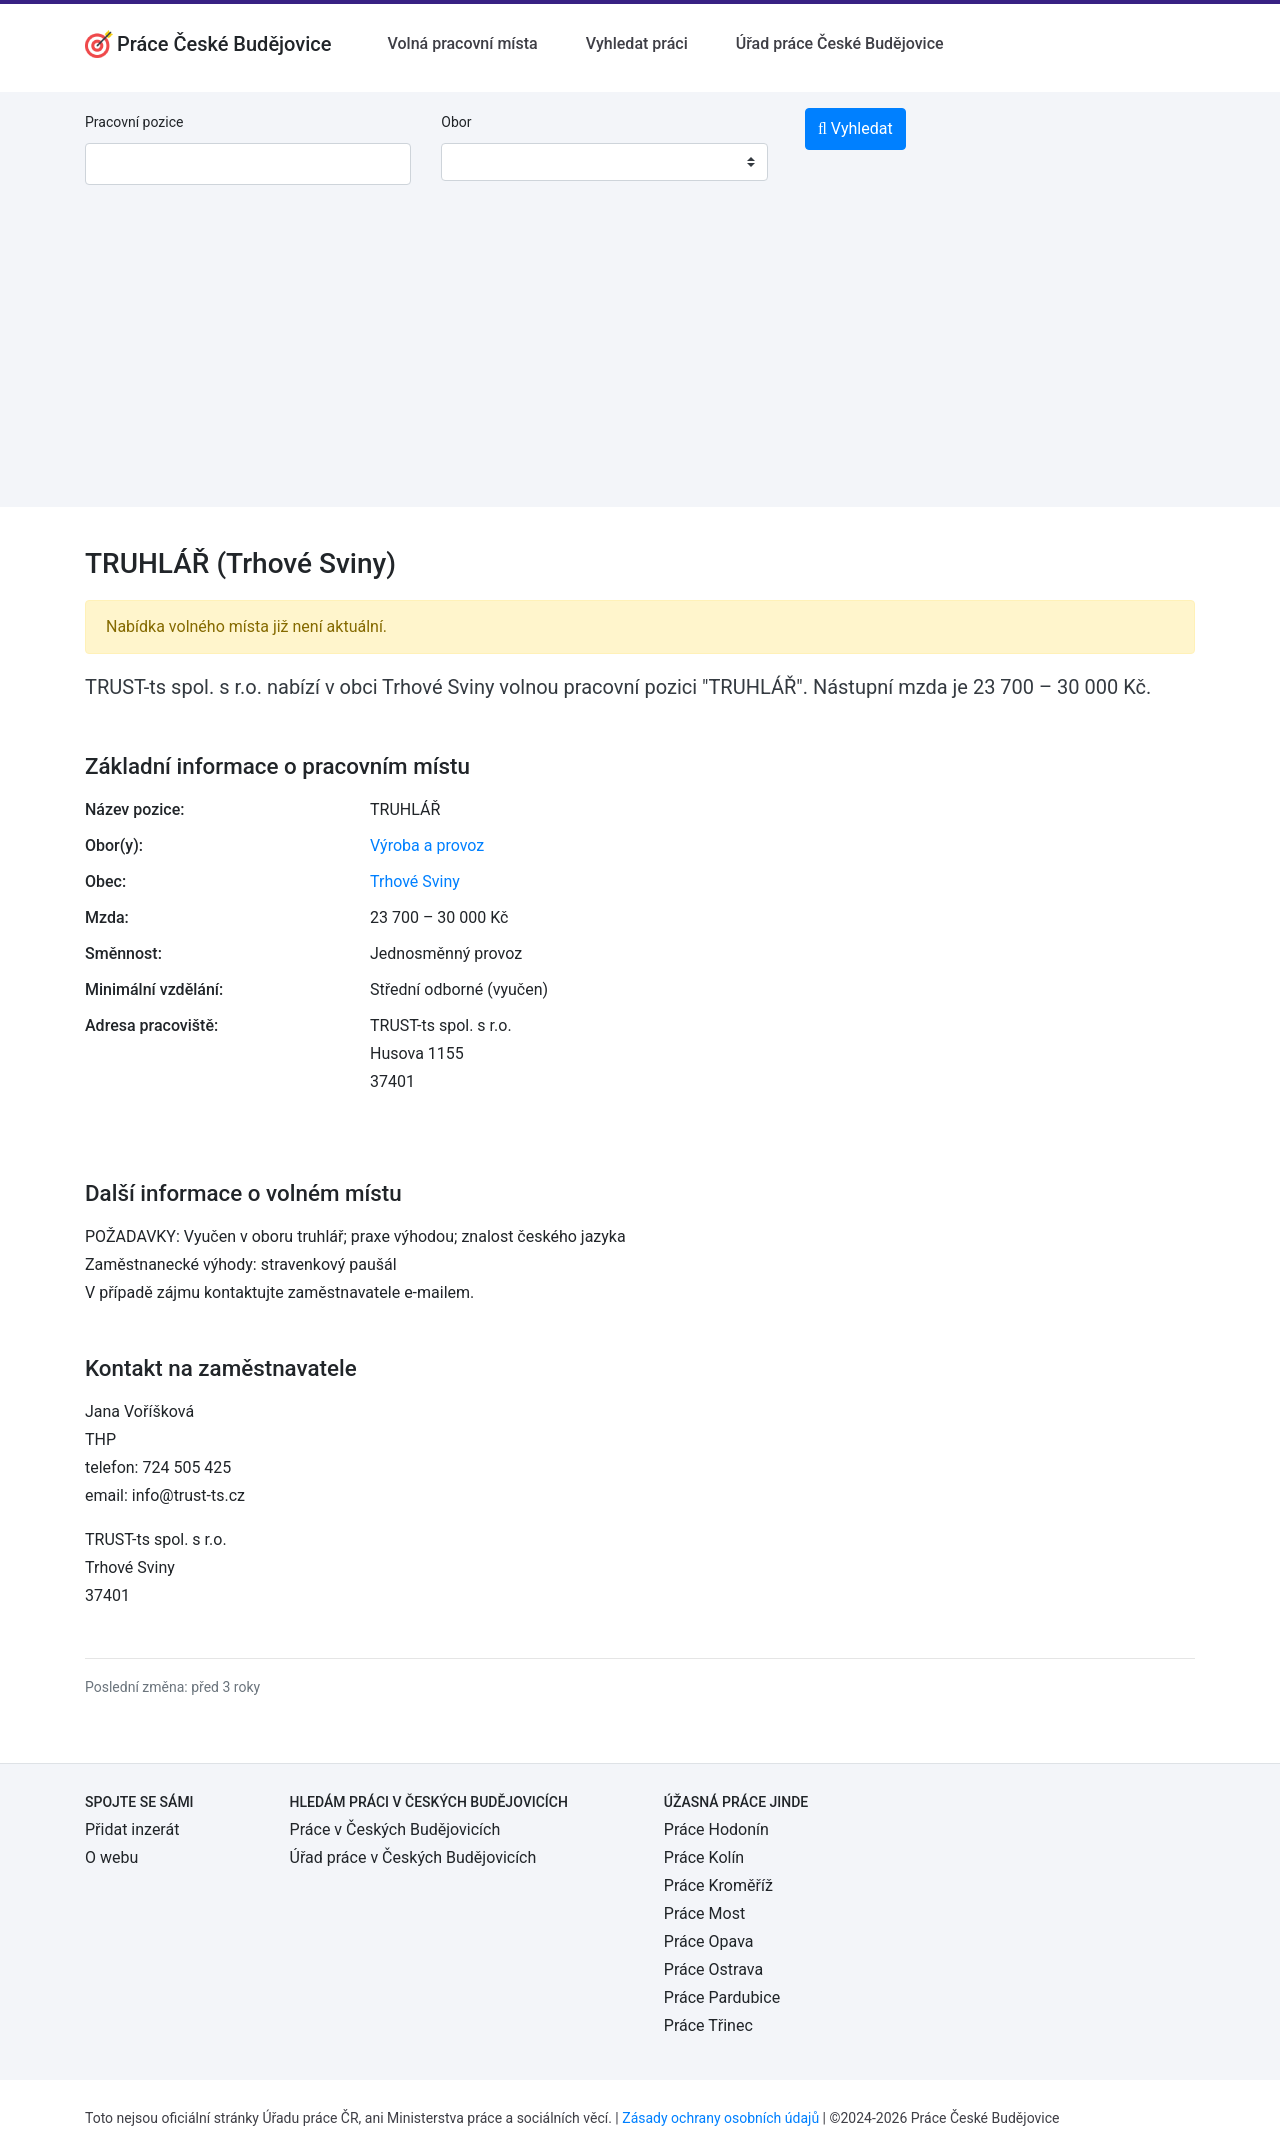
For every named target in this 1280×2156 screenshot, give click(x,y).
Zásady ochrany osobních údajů (720, 2118)
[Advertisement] (640, 367)
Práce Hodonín (716, 1829)
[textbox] (482, 162)
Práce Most (704, 1913)
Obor (456, 122)
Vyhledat (855, 128)
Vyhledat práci (637, 43)
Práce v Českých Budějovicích (395, 1829)
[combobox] (604, 162)
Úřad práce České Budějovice (840, 43)
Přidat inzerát (132, 1829)
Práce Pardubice (722, 1997)
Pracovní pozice (134, 122)
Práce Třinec (708, 2025)
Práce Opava (709, 1941)
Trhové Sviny (415, 881)
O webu (111, 1857)
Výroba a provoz (427, 845)
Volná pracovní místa (463, 43)
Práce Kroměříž (718, 1885)
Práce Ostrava (713, 1969)
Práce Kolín (704, 1857)
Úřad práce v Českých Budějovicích (413, 1857)
